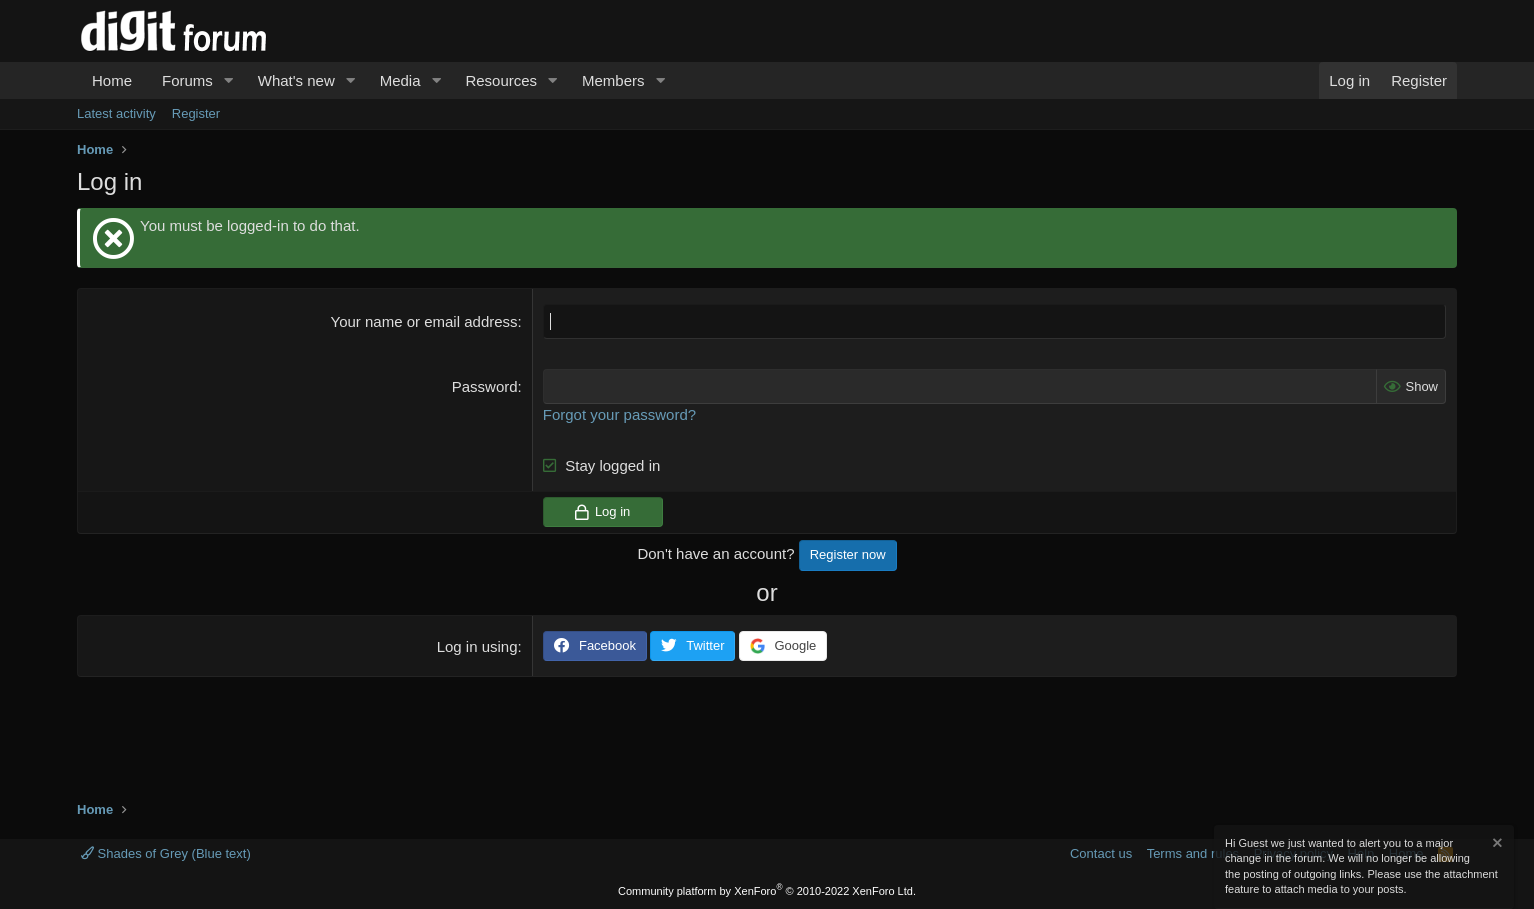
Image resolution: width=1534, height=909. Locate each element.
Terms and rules (1193, 853)
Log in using (477, 646)
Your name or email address (424, 321)
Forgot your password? (619, 414)
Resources (501, 80)
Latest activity (116, 113)
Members (613, 80)
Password (485, 386)
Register (196, 113)
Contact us (1101, 853)
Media (400, 80)
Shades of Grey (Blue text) (166, 853)
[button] (229, 80)
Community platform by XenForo (767, 891)
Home (112, 80)
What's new (296, 80)
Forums (187, 80)
